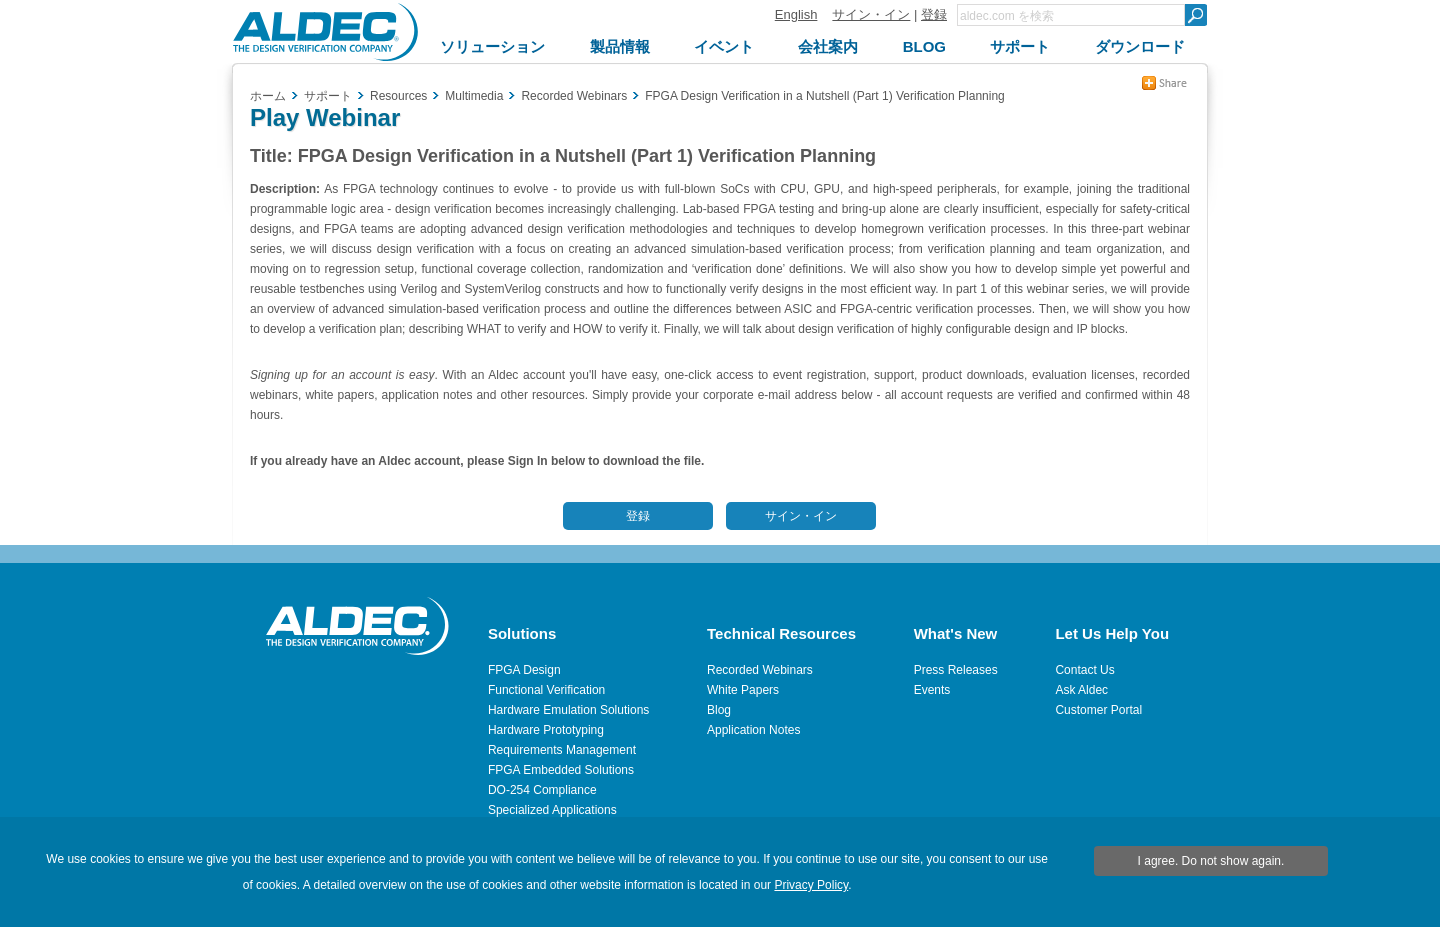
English (796, 14)
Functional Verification (546, 690)
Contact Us (1084, 670)
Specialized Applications (552, 810)
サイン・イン (871, 14)
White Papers (743, 690)
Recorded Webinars (760, 670)
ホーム (268, 96)
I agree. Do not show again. (1211, 861)
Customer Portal (1098, 710)
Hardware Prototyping (546, 730)
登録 (934, 14)
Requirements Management (562, 750)
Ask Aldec (1081, 690)
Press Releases (956, 670)
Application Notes (753, 730)
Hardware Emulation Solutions (568, 710)
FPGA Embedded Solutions (561, 770)
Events (932, 690)
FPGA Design (524, 670)
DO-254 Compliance (542, 790)
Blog (719, 710)
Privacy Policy (811, 885)
